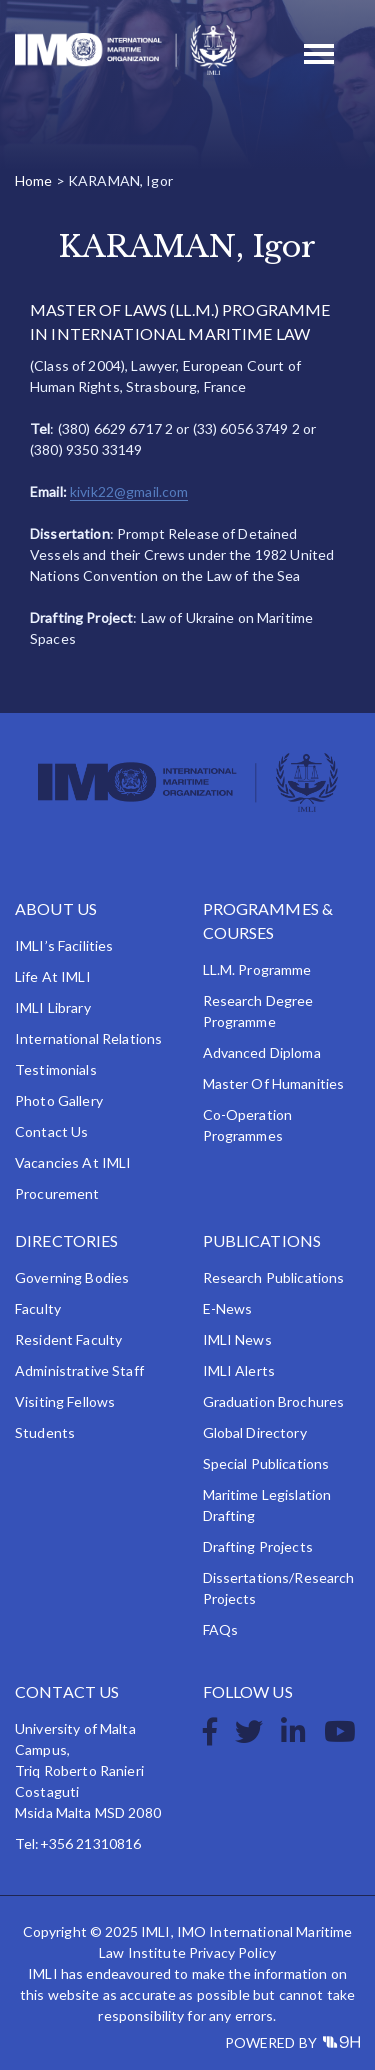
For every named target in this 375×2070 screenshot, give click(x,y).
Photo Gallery (59, 1100)
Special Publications (266, 1463)
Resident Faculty (68, 1339)
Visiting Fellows (65, 1401)
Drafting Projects (258, 1546)
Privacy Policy (232, 1952)
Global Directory (255, 1432)
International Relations (88, 1038)
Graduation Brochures (274, 1401)
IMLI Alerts (239, 1370)
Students (45, 1432)
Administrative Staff (79, 1370)
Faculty (38, 1308)
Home (34, 180)
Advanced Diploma (262, 1052)
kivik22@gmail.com (129, 491)
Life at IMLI (53, 976)
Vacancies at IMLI (73, 1162)
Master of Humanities (274, 1083)
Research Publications (274, 1277)
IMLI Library (53, 1007)
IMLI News (237, 1339)
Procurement (57, 1193)
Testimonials (56, 1069)
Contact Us (51, 1131)
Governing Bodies (72, 1277)
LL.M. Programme (257, 969)
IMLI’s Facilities (64, 945)
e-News (228, 1308)
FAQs (221, 1629)
